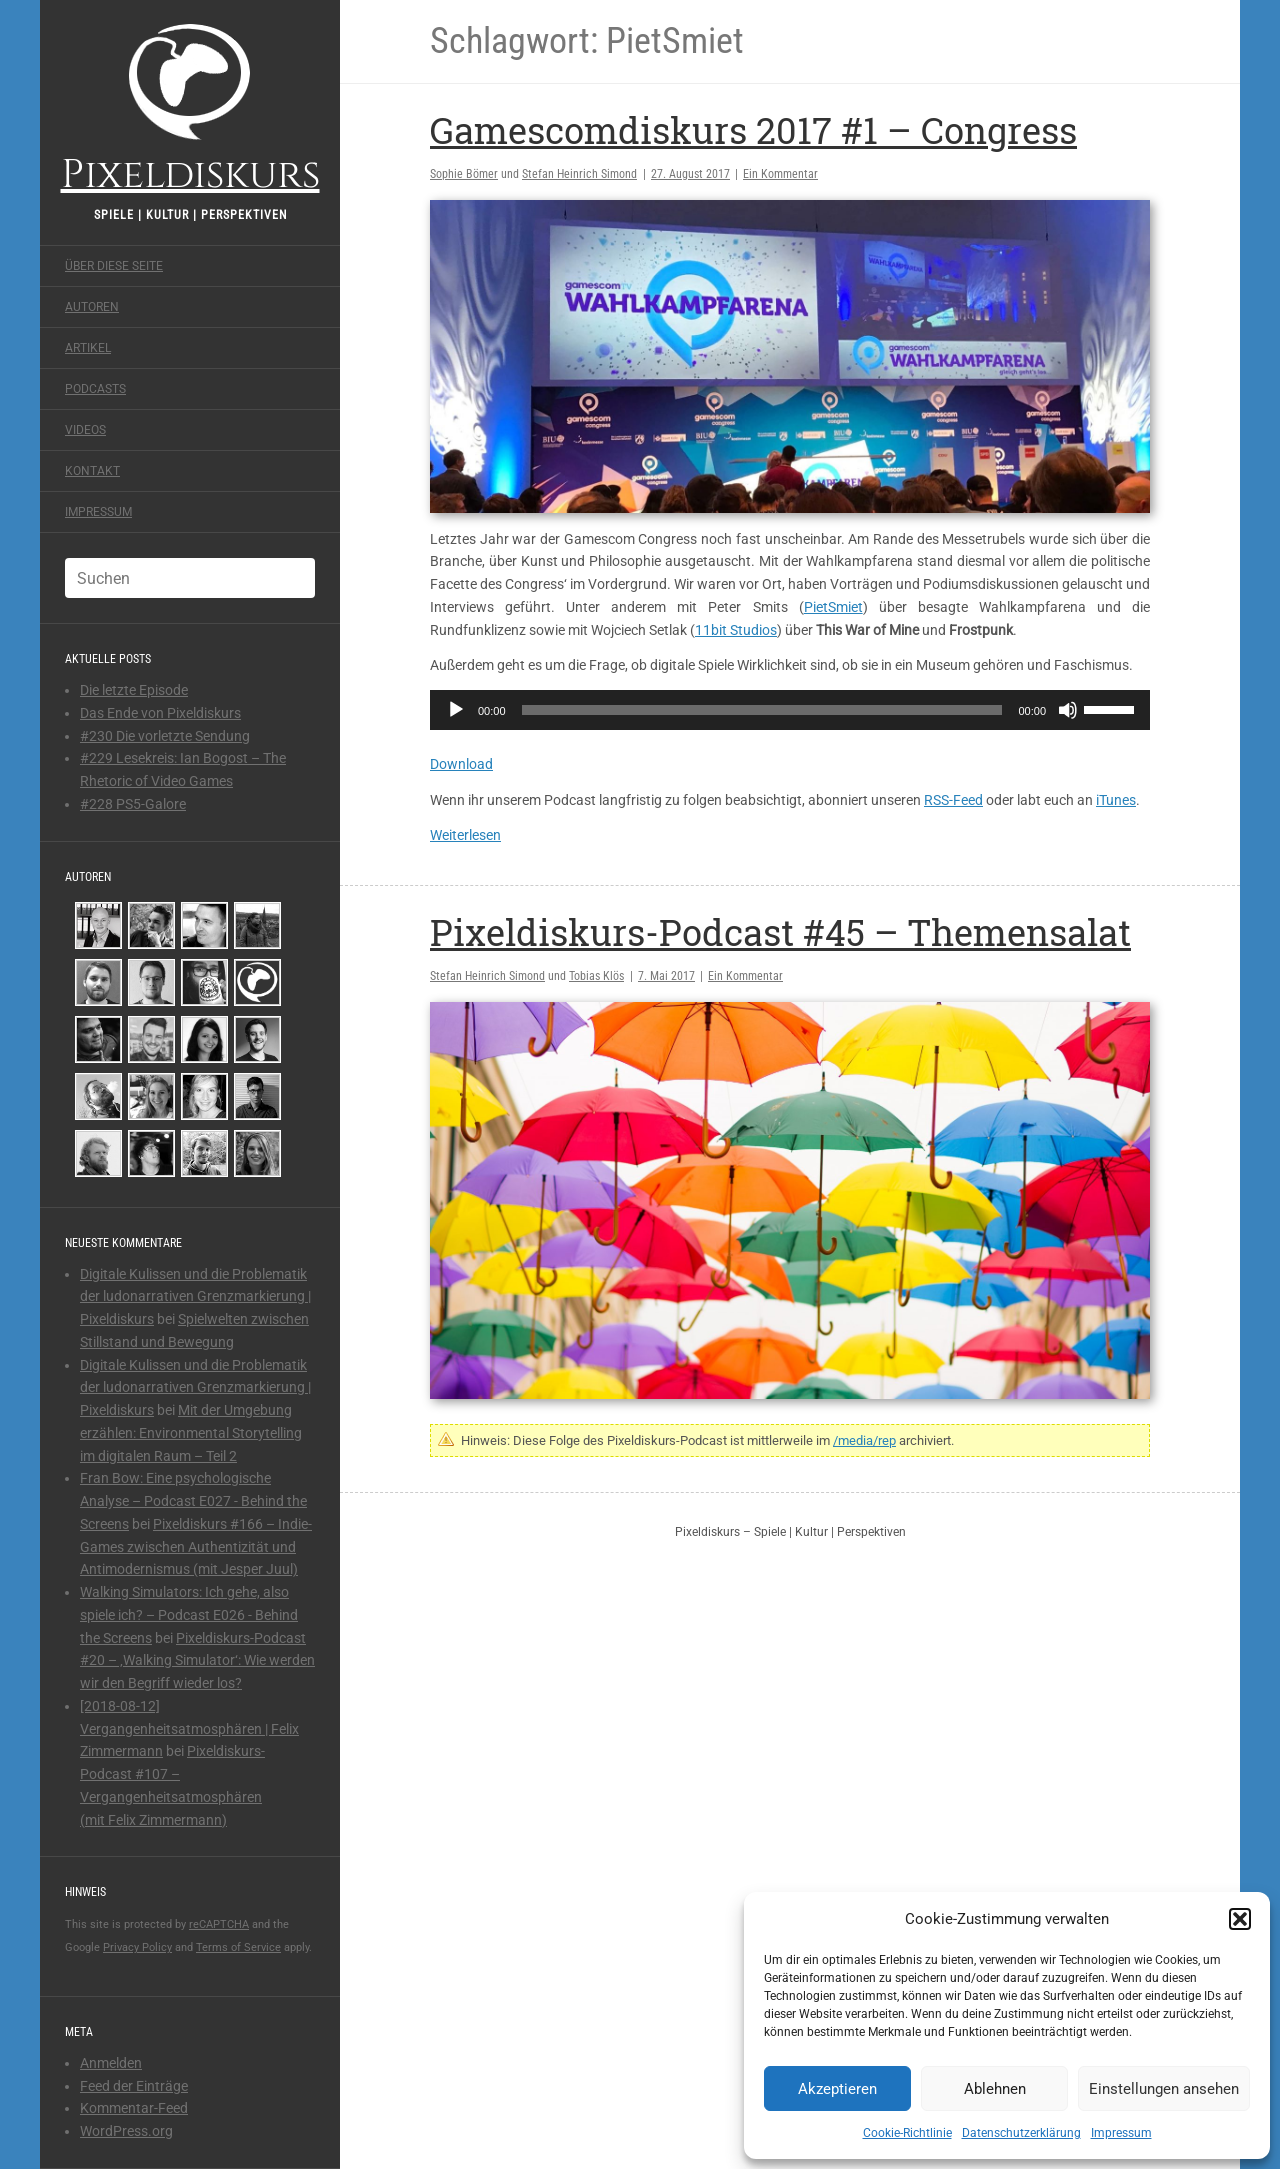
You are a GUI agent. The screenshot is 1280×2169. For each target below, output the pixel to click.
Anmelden (111, 2063)
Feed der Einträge (134, 2086)
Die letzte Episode (134, 690)
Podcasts (95, 389)
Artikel (88, 348)
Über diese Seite (114, 266)
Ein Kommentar (780, 174)
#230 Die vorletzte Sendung (165, 736)
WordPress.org (126, 2131)
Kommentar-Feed (134, 2108)
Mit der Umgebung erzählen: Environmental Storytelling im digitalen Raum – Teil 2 (191, 1433)
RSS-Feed (953, 800)
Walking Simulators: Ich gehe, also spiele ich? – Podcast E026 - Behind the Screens (189, 1615)
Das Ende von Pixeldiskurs (160, 713)
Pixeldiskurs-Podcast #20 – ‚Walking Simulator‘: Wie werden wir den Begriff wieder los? (197, 1661)
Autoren (92, 307)
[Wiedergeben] (456, 710)
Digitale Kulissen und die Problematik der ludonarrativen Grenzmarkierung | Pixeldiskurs (195, 1297)
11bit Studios (736, 630)
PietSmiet (833, 607)
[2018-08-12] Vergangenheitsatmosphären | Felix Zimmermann (189, 1729)
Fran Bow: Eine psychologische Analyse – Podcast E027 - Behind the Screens (193, 1501)
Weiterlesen (465, 835)
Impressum (1121, 2133)
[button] (1240, 1919)
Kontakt (92, 471)
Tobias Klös (596, 976)
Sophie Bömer (464, 174)
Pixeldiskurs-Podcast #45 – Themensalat (780, 932)
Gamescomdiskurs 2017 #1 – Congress (753, 130)
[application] (790, 710)
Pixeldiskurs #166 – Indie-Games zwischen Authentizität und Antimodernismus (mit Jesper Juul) (196, 1547)
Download (461, 764)
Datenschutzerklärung (1021, 2133)
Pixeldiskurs (190, 107)
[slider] (762, 710)
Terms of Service (238, 1947)
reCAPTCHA (219, 1924)
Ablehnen (995, 2089)
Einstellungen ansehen (1164, 2089)
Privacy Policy (137, 1947)
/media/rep (864, 1440)
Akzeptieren (837, 2089)
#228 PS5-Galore (133, 804)
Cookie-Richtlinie (907, 2133)
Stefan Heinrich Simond (579, 174)
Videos (85, 430)
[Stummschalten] (1068, 710)
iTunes (1116, 800)
